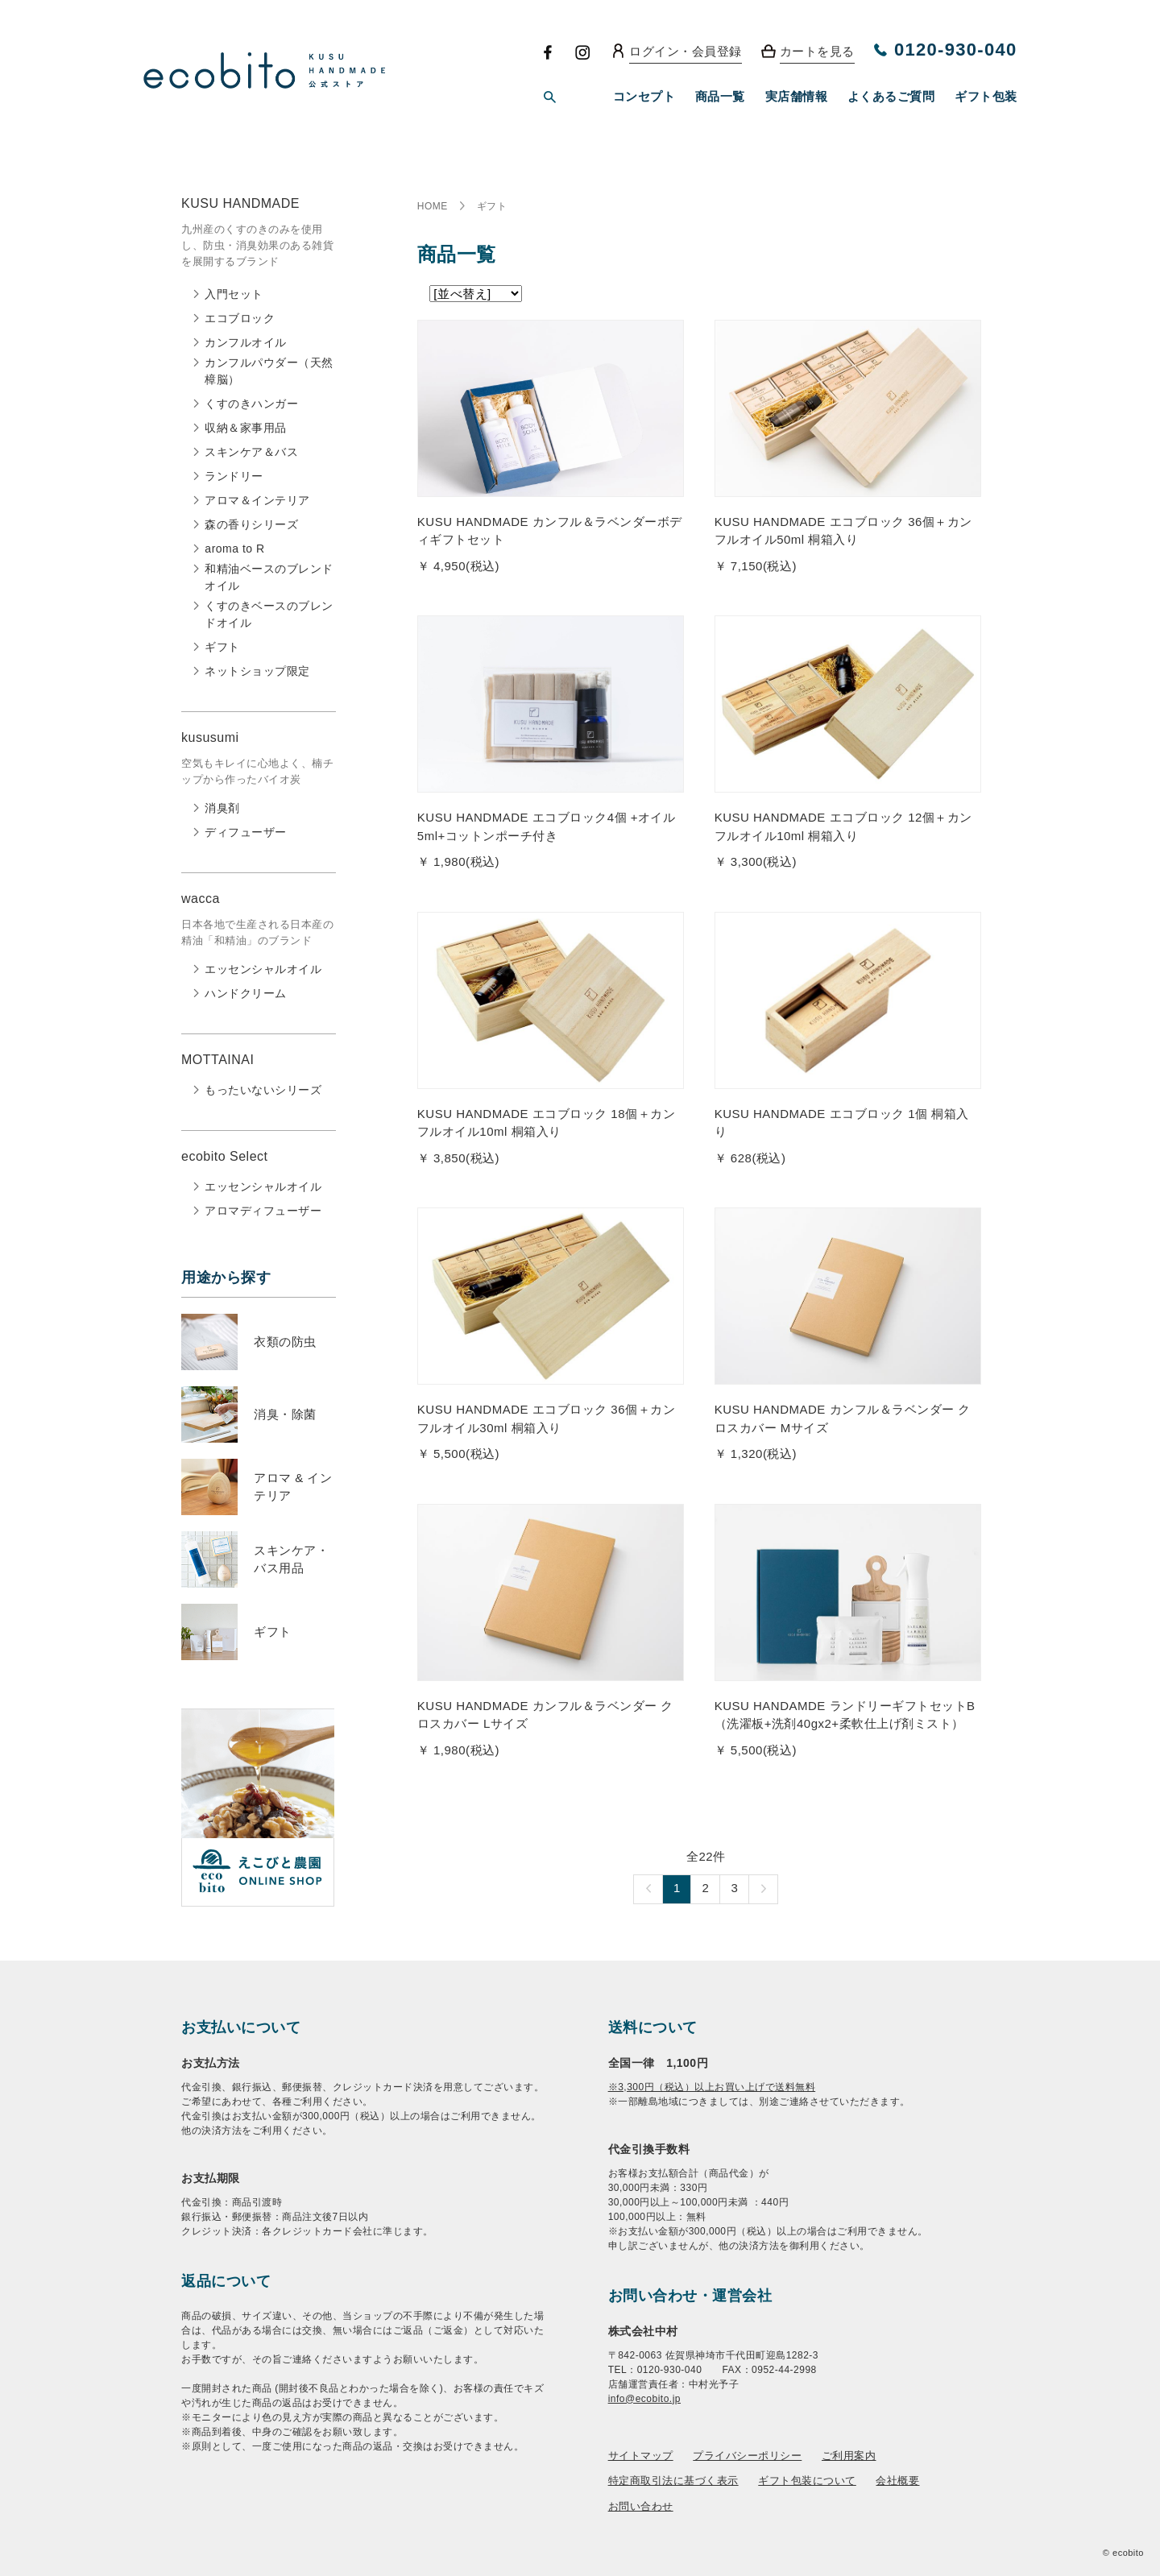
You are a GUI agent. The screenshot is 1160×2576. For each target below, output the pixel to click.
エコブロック (240, 318)
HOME (432, 206)
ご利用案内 (849, 2456)
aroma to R (234, 548)
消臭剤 (222, 807)
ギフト (222, 646)
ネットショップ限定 (257, 671)
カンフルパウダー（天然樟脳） (269, 371)
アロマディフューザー (263, 1210)
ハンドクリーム (246, 993)
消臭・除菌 (285, 1414)
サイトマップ (640, 2456)
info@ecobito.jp (644, 2398)
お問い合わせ (640, 2506)
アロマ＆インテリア (257, 500)
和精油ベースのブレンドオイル (269, 577)
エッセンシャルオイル (263, 969)
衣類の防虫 (285, 1341)
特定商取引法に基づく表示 (673, 2481)
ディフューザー (246, 832)
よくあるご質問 (891, 96)
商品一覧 (720, 96)
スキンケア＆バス (251, 451)
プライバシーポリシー (747, 2456)
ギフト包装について (807, 2481)
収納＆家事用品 (246, 427)
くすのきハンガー (251, 403)
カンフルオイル (246, 342)
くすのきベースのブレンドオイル (269, 614)
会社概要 (897, 2481)
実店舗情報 (796, 96)
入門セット (234, 294)
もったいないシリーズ (263, 1089)
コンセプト (644, 96)
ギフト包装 (986, 96)
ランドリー (234, 476)
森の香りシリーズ (251, 524)
